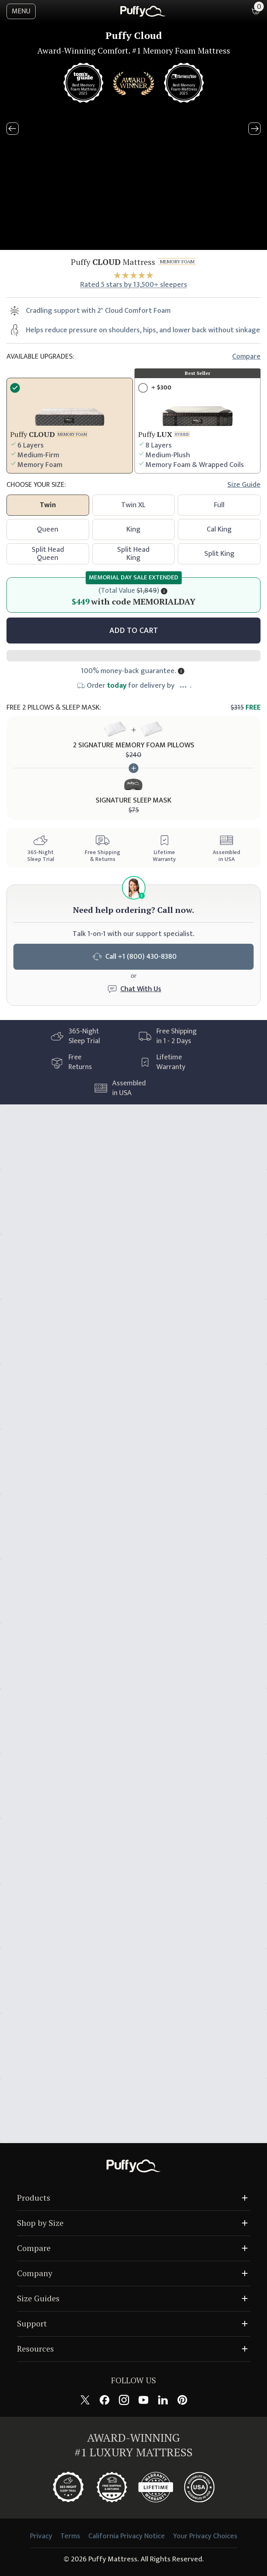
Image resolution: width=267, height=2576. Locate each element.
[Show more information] (181, 671)
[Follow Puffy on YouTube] (143, 2400)
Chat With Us (140, 989)
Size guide (244, 485)
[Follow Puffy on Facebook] (104, 2400)
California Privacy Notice (126, 2536)
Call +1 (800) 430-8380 (134, 956)
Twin (48, 505)
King (133, 529)
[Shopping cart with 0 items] (256, 11)
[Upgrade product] (198, 425)
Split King (219, 554)
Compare (246, 357)
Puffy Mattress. (113, 2559)
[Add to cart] (133, 630)
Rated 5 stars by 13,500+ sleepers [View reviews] (133, 285)
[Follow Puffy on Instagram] (124, 2400)
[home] (143, 11)
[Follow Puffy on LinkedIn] (163, 2400)
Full (219, 505)
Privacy (41, 2536)
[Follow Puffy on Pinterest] (182, 2400)
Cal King (219, 529)
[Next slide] (254, 129)
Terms (70, 2536)
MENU (21, 11)
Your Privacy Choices (205, 2536)
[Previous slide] (12, 129)
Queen (47, 529)
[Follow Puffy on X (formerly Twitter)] (85, 2400)
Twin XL (133, 505)
